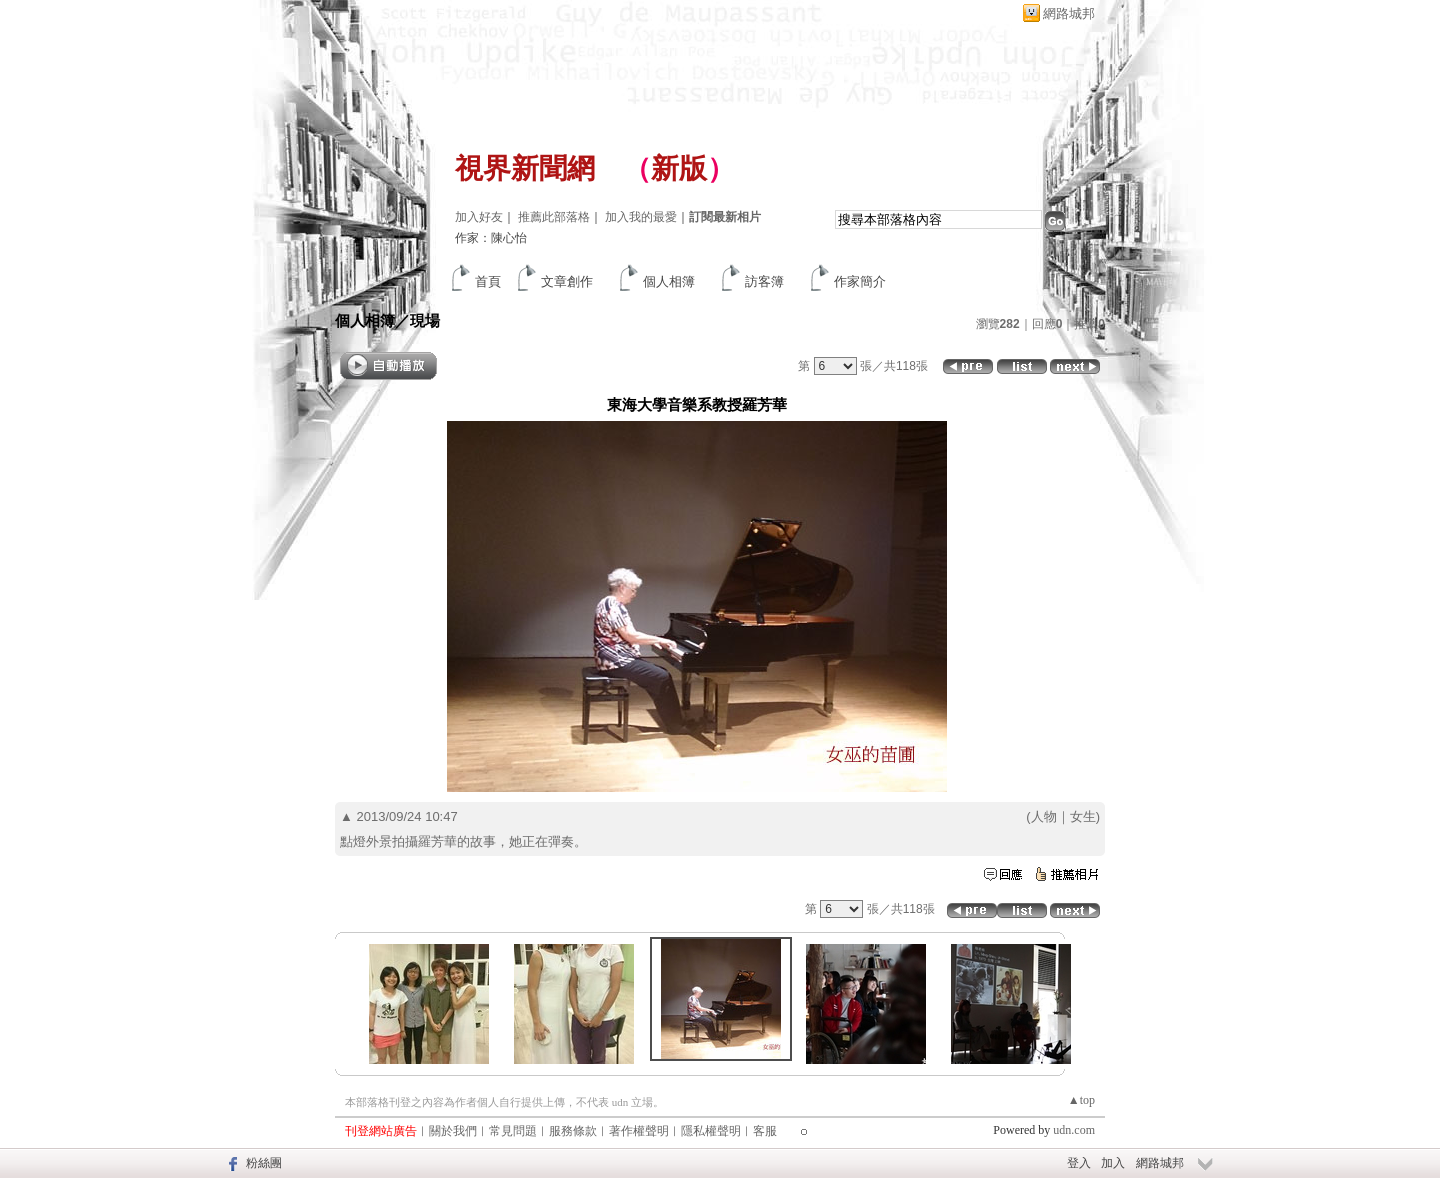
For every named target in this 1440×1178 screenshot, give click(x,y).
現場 (425, 320)
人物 (1044, 816)
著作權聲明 (639, 1131)
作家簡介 (860, 281)
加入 (1113, 1163)
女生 (1083, 816)
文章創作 (567, 281)
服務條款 (573, 1131)
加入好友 (479, 217)
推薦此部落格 (554, 217)
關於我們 (453, 1131)
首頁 (488, 281)
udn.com (1074, 1130)
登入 (1079, 1163)
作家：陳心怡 (491, 238)
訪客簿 (764, 281)
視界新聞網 (525, 168)
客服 (765, 1131)
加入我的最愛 (641, 217)
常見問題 (513, 1131)
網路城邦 (1069, 13)
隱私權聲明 (711, 1131)
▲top (1081, 1100)
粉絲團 (264, 1163)
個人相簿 (669, 281)
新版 (679, 168)
